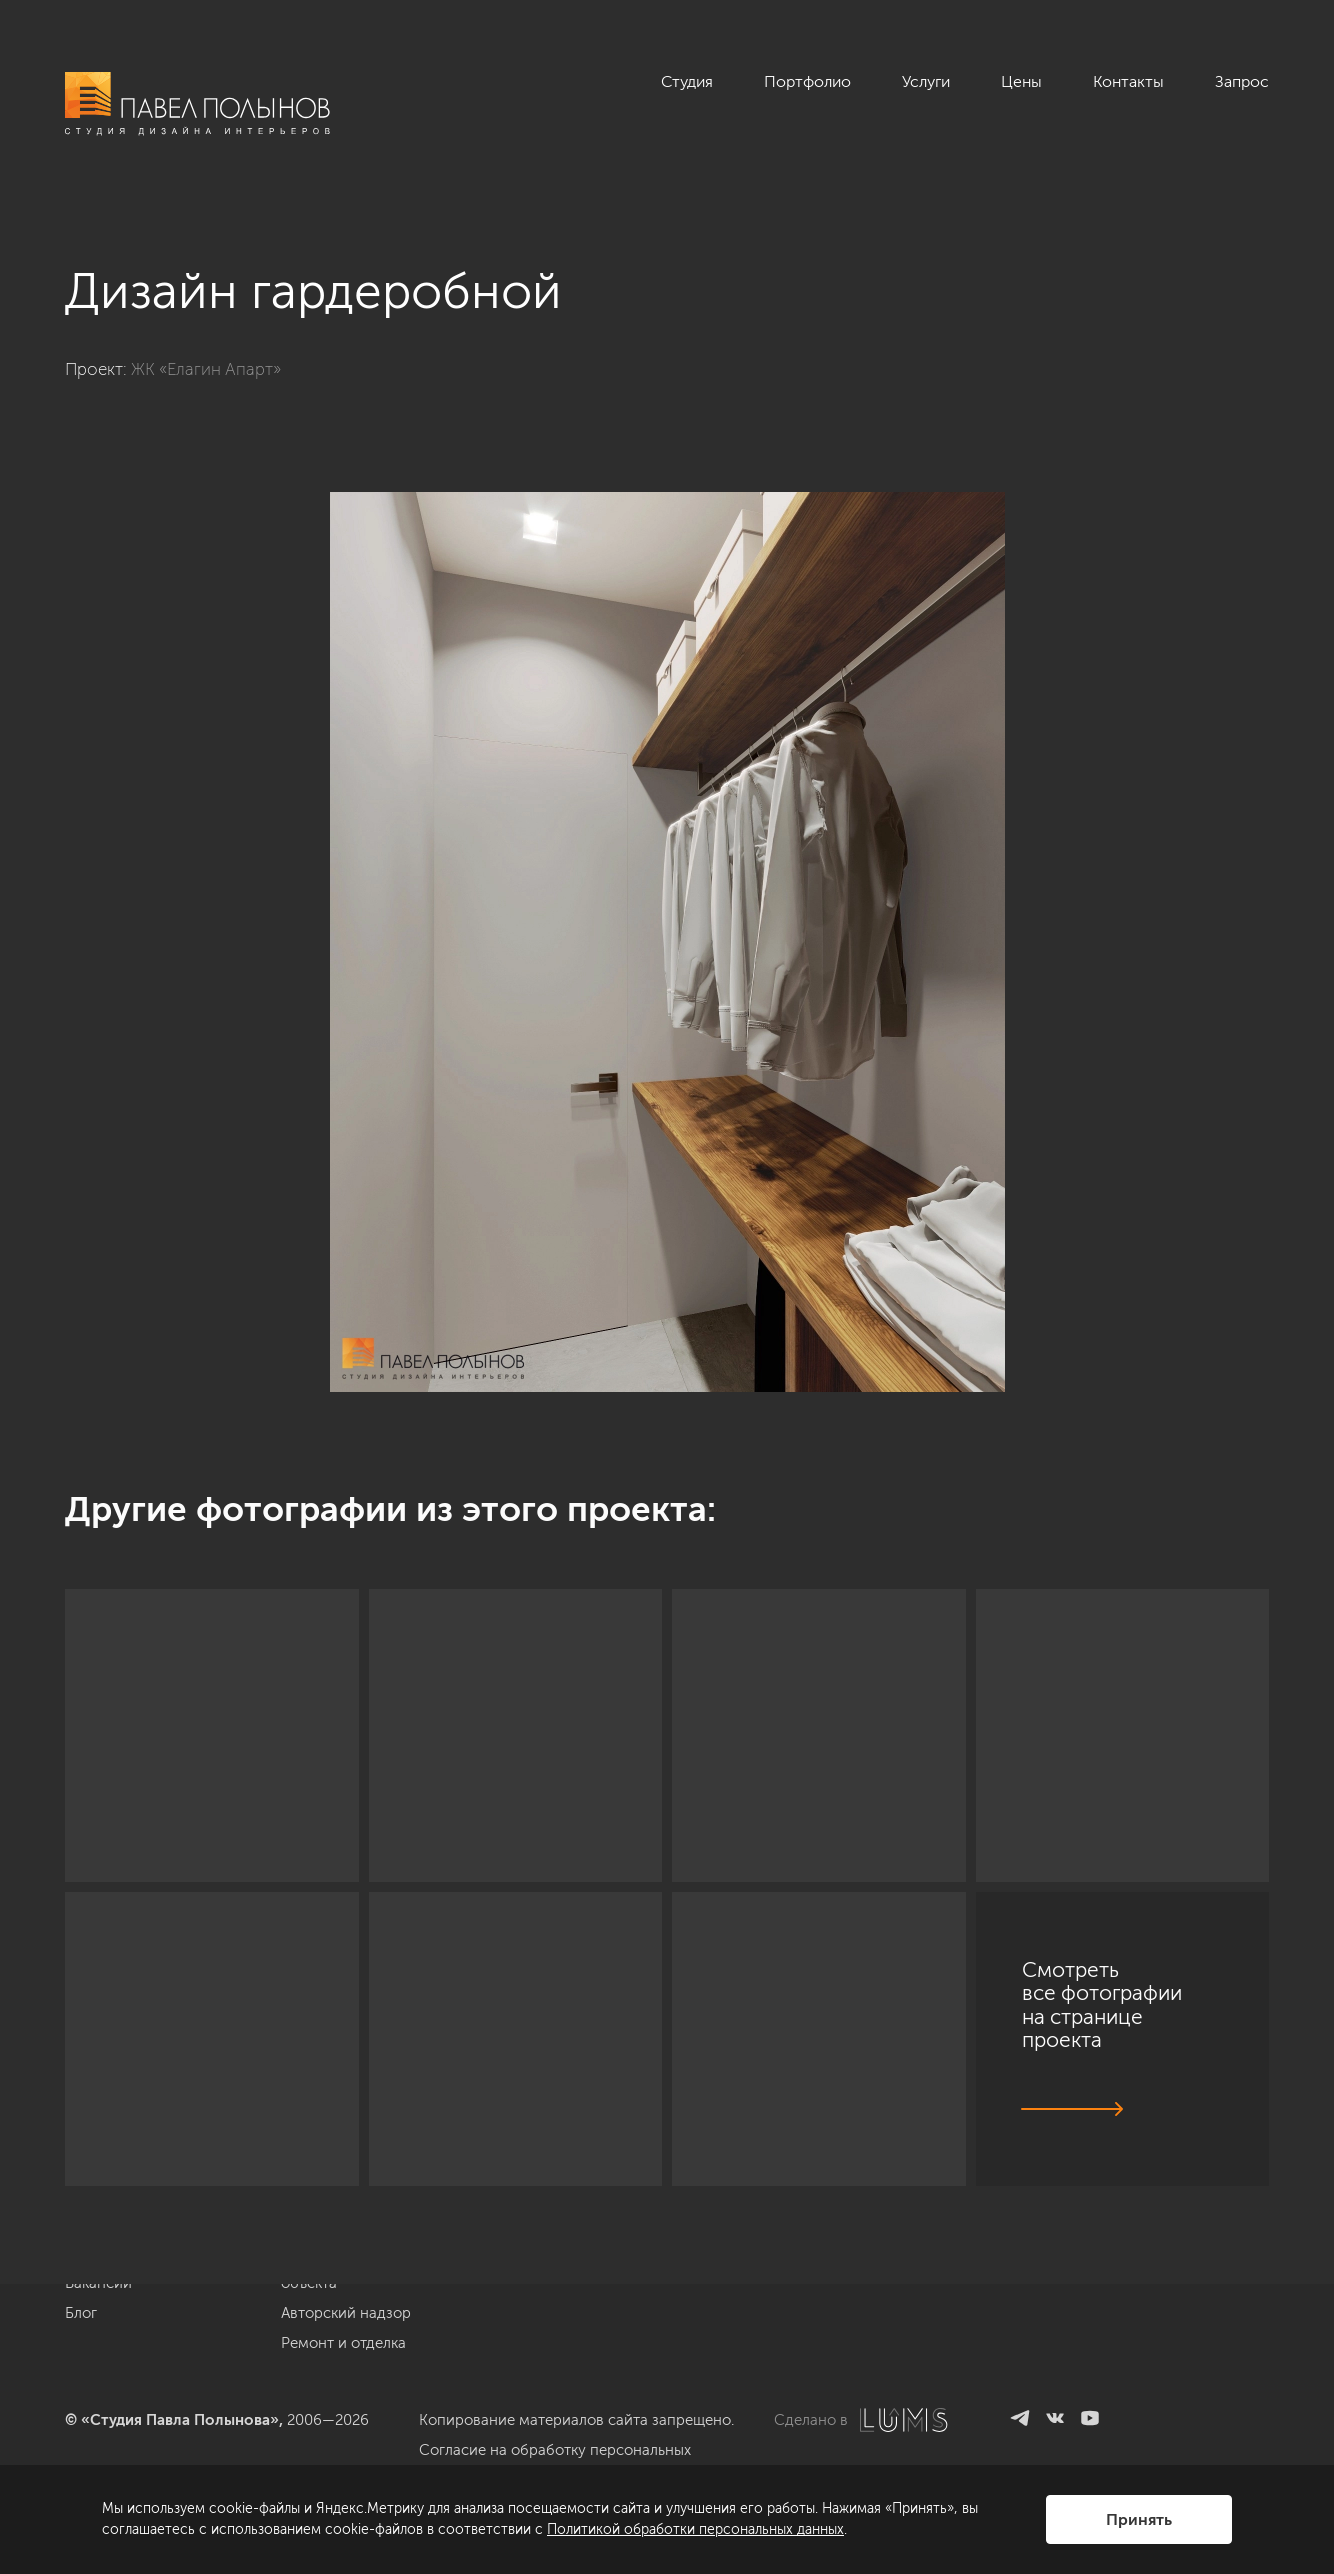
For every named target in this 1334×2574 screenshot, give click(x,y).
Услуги (926, 81)
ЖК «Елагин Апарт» (206, 369)
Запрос (1242, 81)
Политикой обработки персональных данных (695, 2529)
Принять (1139, 2519)
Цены (1021, 81)
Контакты (1128, 81)
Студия (687, 81)
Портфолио (807, 81)
